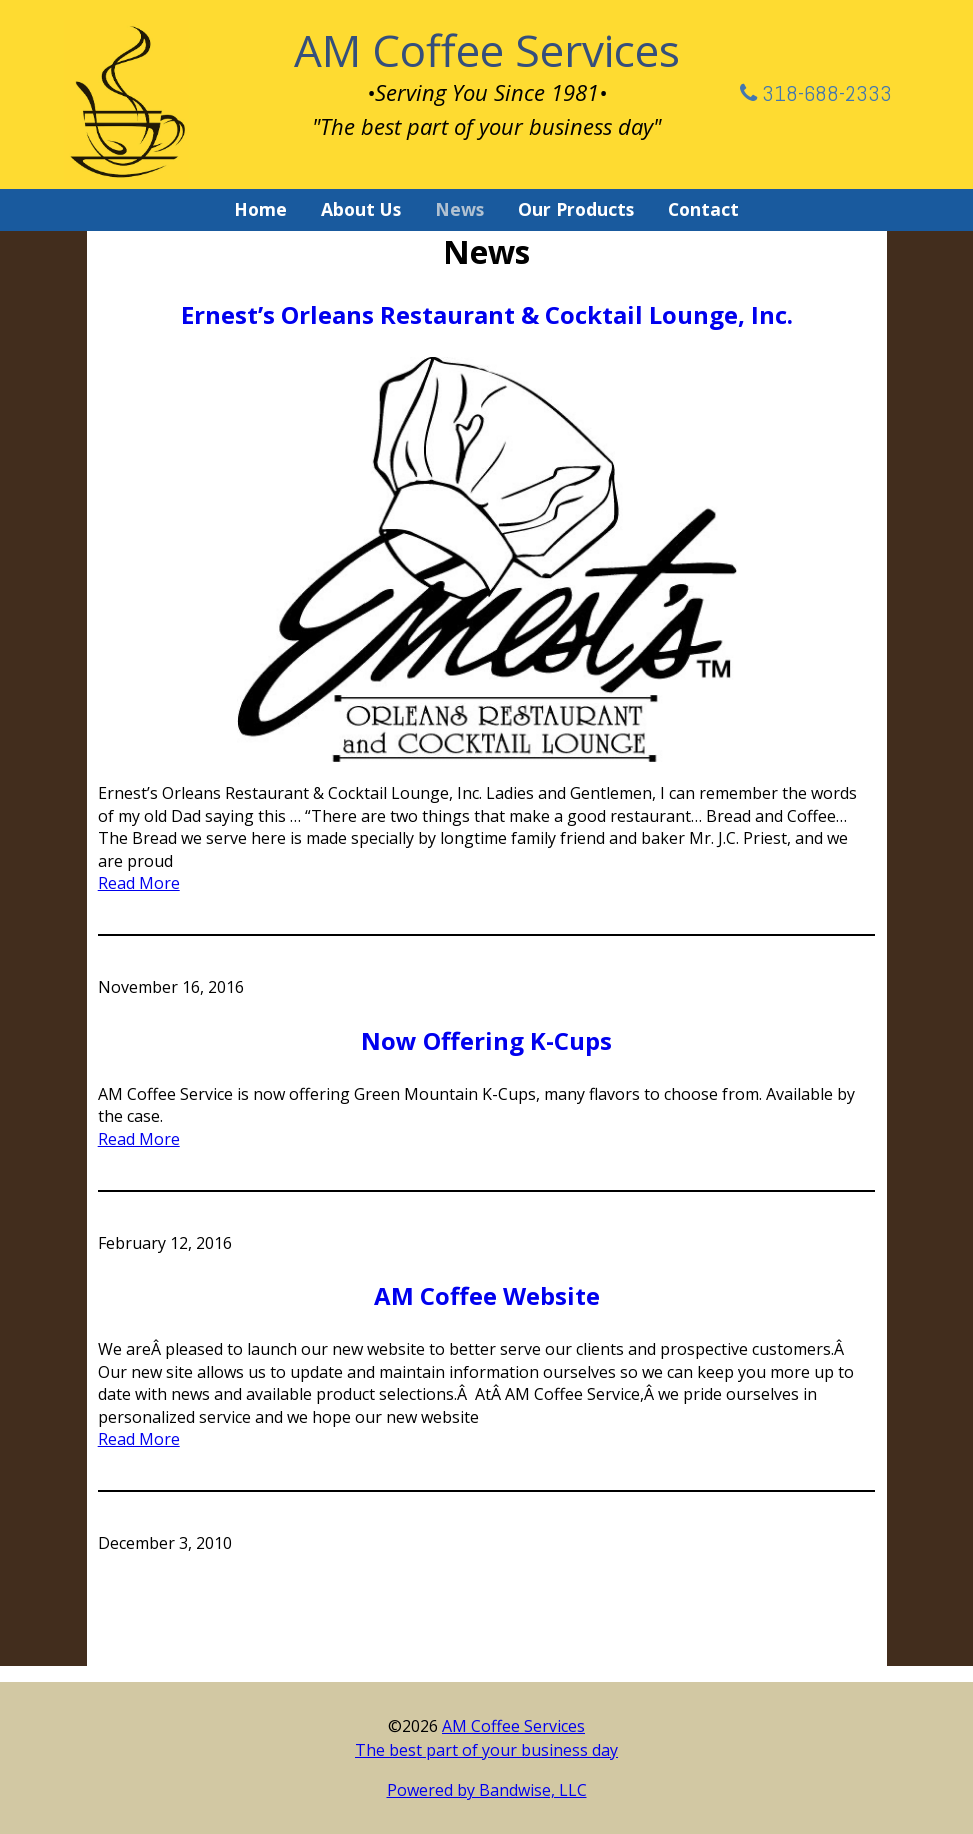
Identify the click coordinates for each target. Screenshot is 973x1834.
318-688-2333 (816, 93)
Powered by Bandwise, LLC (487, 1790)
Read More (139, 883)
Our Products (576, 209)
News (459, 209)
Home (260, 209)
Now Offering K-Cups (486, 1040)
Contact (703, 209)
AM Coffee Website (487, 1295)
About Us (361, 209)
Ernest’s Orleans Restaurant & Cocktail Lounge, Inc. (487, 314)
